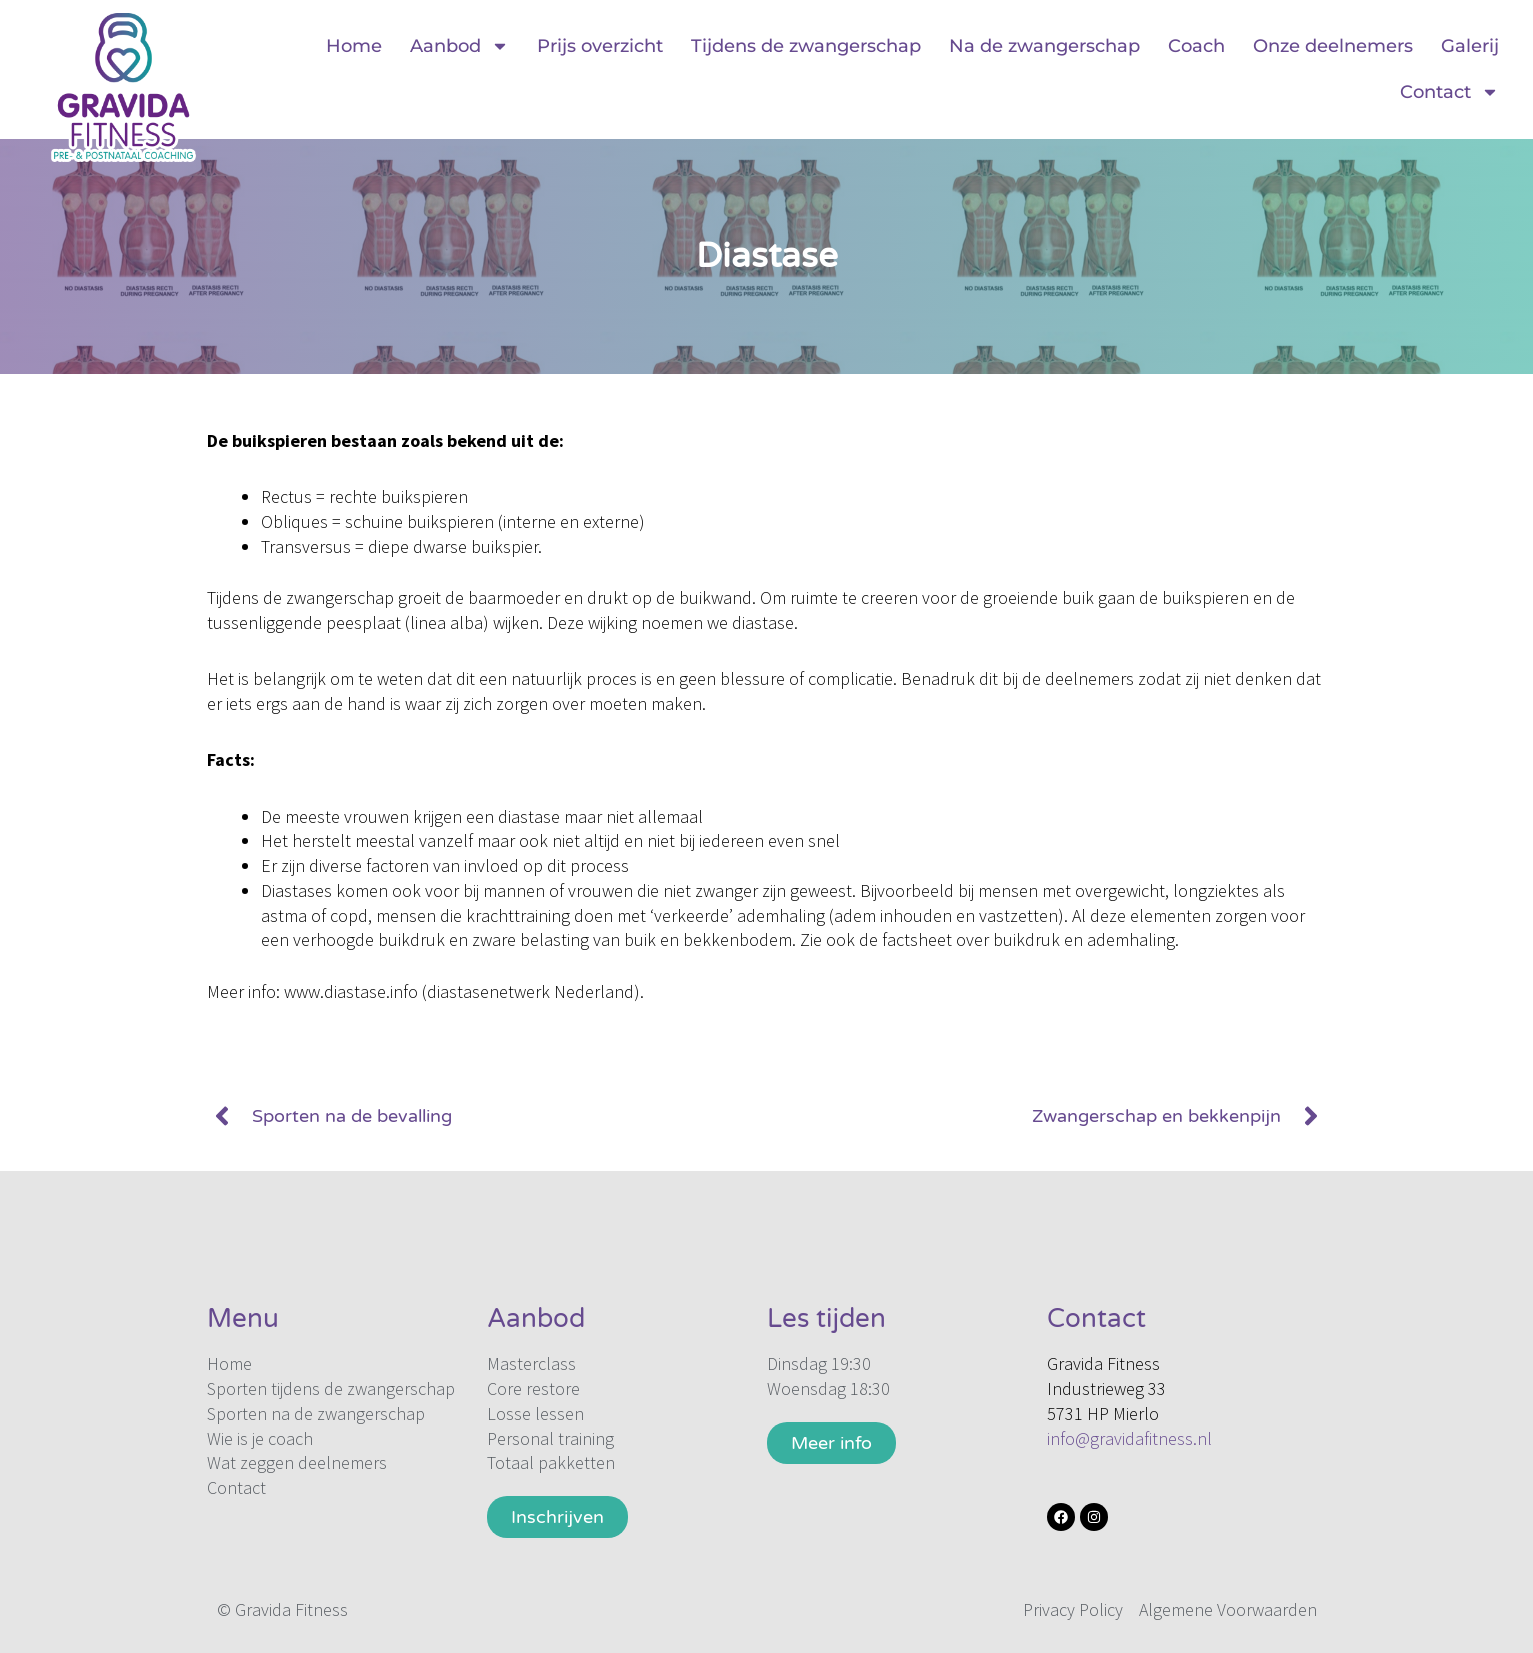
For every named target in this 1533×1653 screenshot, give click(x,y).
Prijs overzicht (600, 46)
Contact (1449, 92)
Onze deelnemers (1333, 46)
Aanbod (459, 46)
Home (354, 46)
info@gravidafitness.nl (1129, 1438)
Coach (1196, 46)
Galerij (1470, 46)
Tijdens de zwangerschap (806, 46)
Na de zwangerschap (1044, 46)
